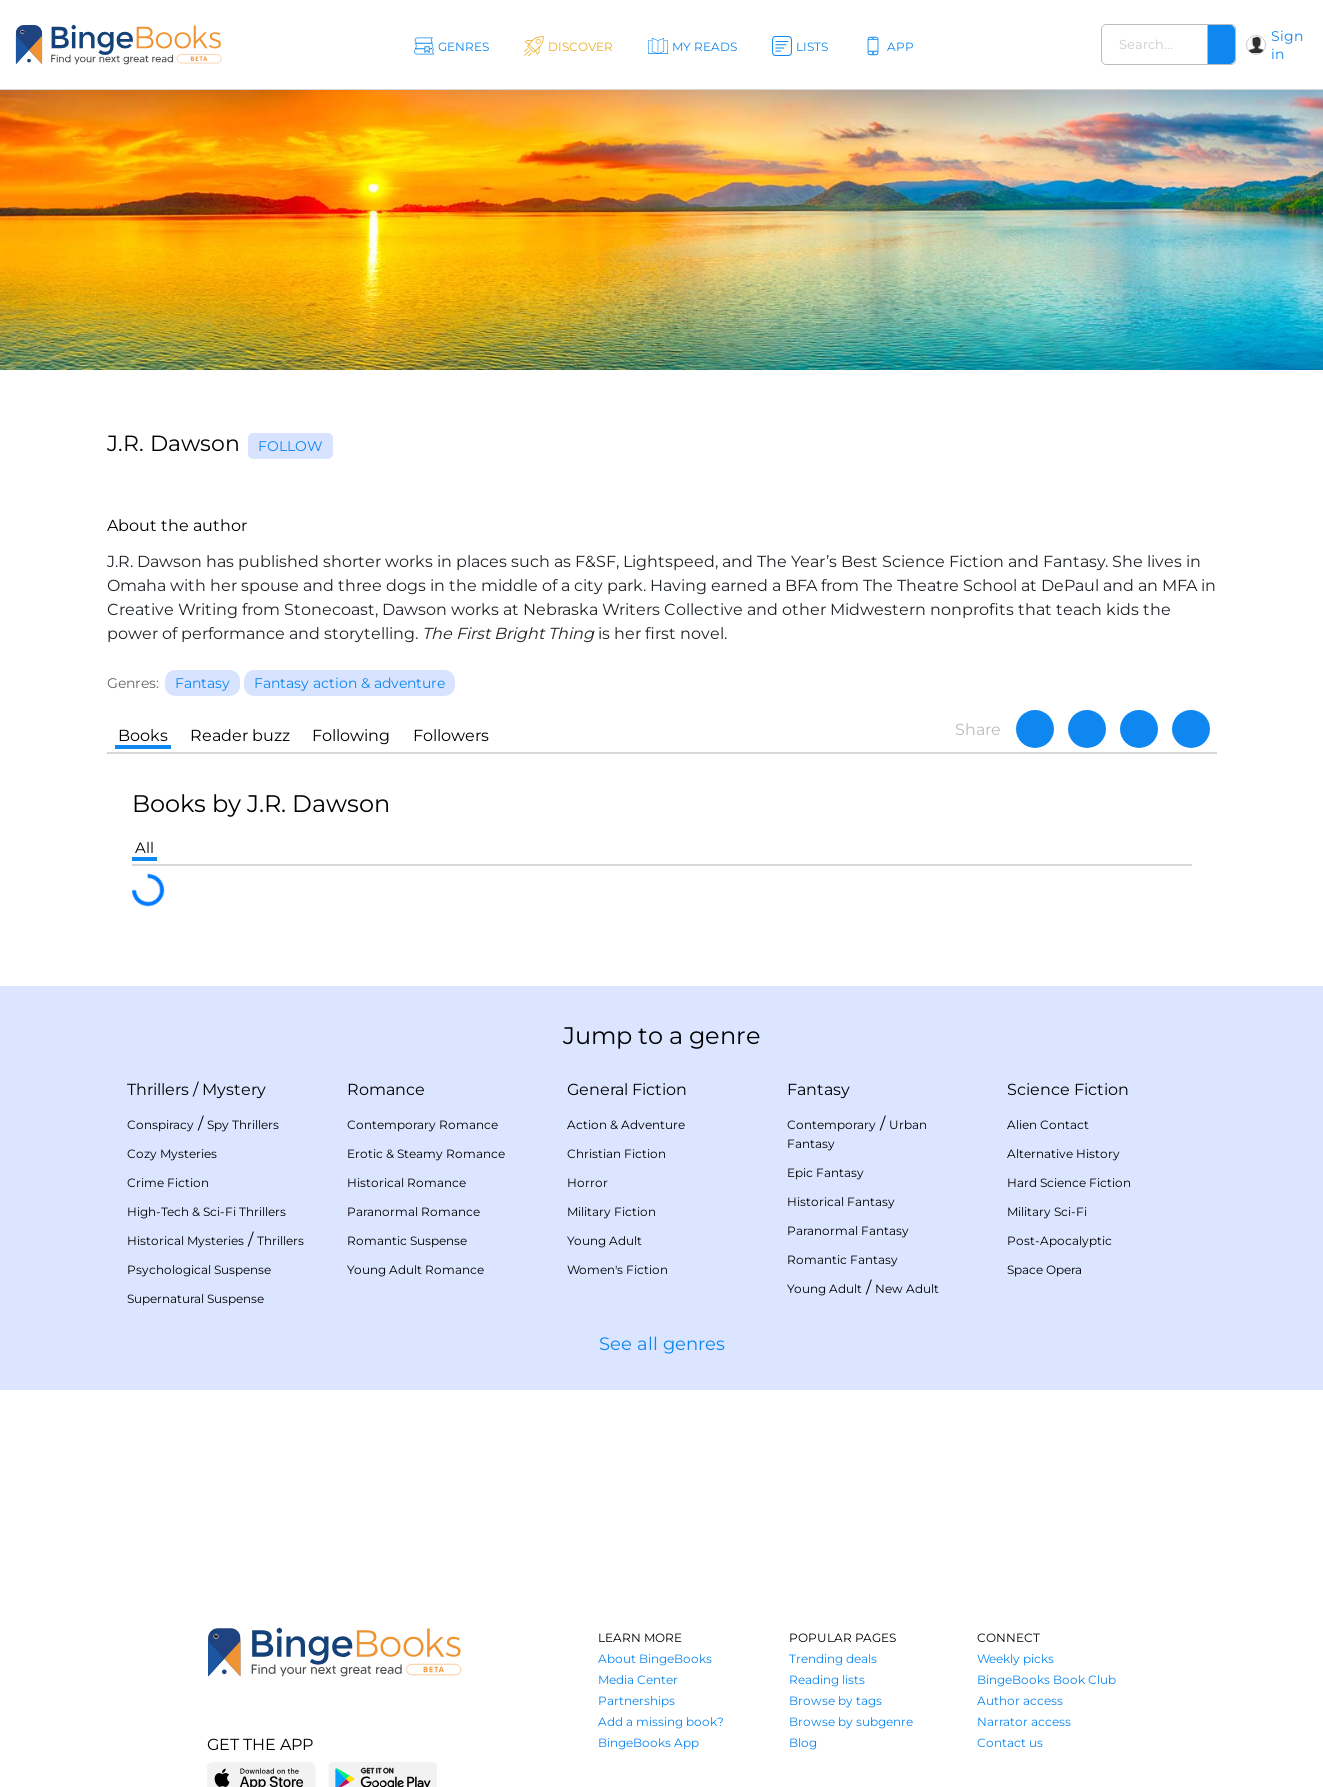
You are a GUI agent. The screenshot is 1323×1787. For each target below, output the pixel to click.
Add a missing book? (661, 1721)
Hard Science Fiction (1069, 1182)
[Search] (1221, 45)
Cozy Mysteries (172, 1153)
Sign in (1287, 45)
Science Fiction (1068, 1089)
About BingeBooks (655, 1658)
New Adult (907, 1288)
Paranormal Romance (413, 1211)
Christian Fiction (616, 1153)
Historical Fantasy (841, 1201)
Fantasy (818, 1089)
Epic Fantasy (825, 1172)
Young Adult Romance (415, 1269)
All (144, 847)
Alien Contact (1048, 1124)
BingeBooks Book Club (1046, 1679)
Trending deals (833, 1658)
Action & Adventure (626, 1124)
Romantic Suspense (407, 1240)
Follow (290, 446)
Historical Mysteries (185, 1240)
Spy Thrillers (243, 1124)
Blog (803, 1742)
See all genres (662, 1344)
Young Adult (604, 1240)
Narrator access (1024, 1721)
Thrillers (158, 1089)
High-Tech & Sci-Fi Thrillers (206, 1211)
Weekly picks (1015, 1658)
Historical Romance (406, 1182)
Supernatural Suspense (195, 1298)
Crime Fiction (168, 1182)
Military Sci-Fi (1047, 1211)
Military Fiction (611, 1211)
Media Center (638, 1679)
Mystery (234, 1089)
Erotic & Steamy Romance (426, 1153)
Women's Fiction (617, 1269)
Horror (587, 1182)
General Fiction (627, 1089)
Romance (386, 1089)
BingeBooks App (648, 1742)
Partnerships (636, 1700)
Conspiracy (160, 1124)
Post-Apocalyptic (1059, 1240)
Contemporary (831, 1124)
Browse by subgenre (851, 1721)
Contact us (1010, 1742)
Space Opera (1044, 1269)
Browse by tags (835, 1700)
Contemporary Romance (422, 1124)
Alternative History (1063, 1153)
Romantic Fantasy (842, 1259)
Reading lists (827, 1679)
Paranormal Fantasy (848, 1230)
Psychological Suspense (199, 1269)
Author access (1020, 1700)
